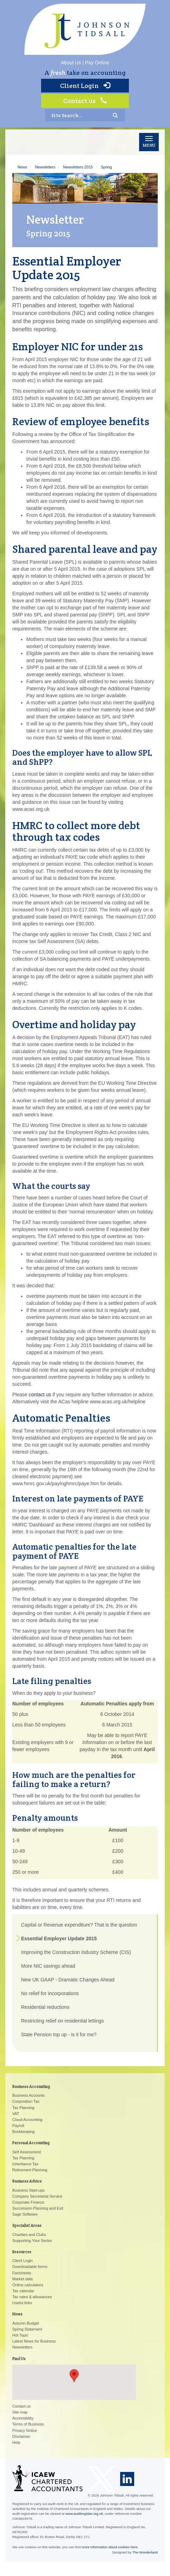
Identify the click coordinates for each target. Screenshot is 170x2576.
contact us (40, 1394)
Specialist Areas (26, 2225)
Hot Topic (20, 2335)
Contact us (85, 101)
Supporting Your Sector (32, 2240)
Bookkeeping (23, 2131)
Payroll (18, 2125)
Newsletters (45, 167)
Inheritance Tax (25, 2164)
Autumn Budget (25, 2323)
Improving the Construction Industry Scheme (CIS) (76, 1952)
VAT (15, 2114)
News (22, 167)
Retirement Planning (29, 2170)
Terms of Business (28, 2424)
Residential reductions (45, 2007)
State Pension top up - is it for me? (59, 2034)
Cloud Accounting (27, 2119)
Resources (21, 2251)
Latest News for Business (34, 2341)
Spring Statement (27, 2329)
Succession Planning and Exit (37, 2208)
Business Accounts (28, 2095)
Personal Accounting (31, 2142)
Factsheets (21, 2273)
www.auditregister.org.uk (84, 2514)
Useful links (22, 2303)
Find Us (19, 2358)
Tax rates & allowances (32, 2297)
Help (16, 2442)
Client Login (85, 86)
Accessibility (22, 2418)
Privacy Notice (24, 2430)
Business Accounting (31, 2086)
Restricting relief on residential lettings (62, 2021)
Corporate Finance (28, 2202)
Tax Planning (23, 2108)
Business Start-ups (28, 2190)
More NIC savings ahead (48, 1966)
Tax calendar (23, 2291)
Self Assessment (26, 2152)
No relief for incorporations (50, 1993)
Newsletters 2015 (78, 167)
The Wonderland (145, 2552)
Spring (106, 167)
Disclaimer (21, 2436)
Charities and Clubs (29, 2234)
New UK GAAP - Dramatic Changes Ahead (68, 1979)
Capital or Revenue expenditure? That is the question (79, 1925)
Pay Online (97, 62)
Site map (19, 2412)
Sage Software (25, 2214)
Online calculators (27, 2285)
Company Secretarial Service (37, 2196)
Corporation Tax (25, 2101)
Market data (22, 2279)
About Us (71, 62)
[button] (74, 2375)
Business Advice (27, 2181)
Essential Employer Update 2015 (59, 1938)
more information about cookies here (110, 2547)
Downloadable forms (29, 2266)
